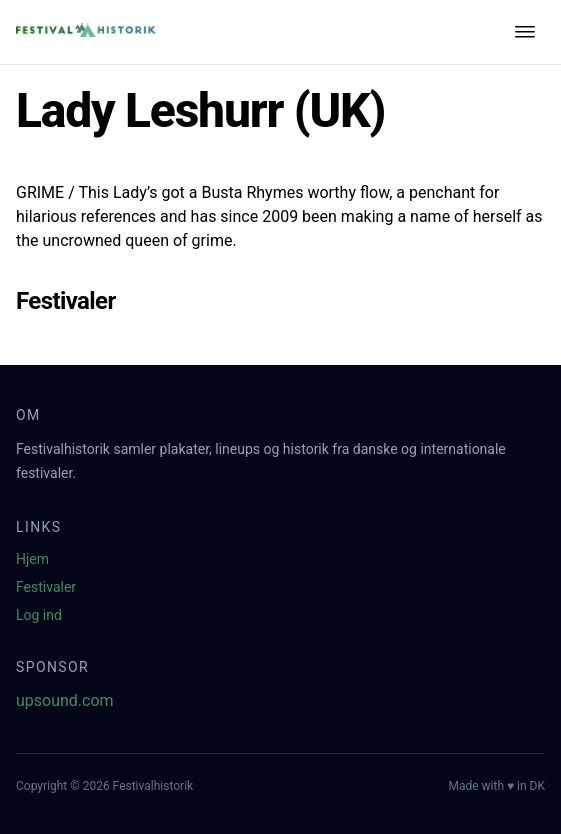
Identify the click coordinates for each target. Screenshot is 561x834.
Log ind (39, 615)
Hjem (32, 559)
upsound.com (65, 700)
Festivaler (46, 587)
